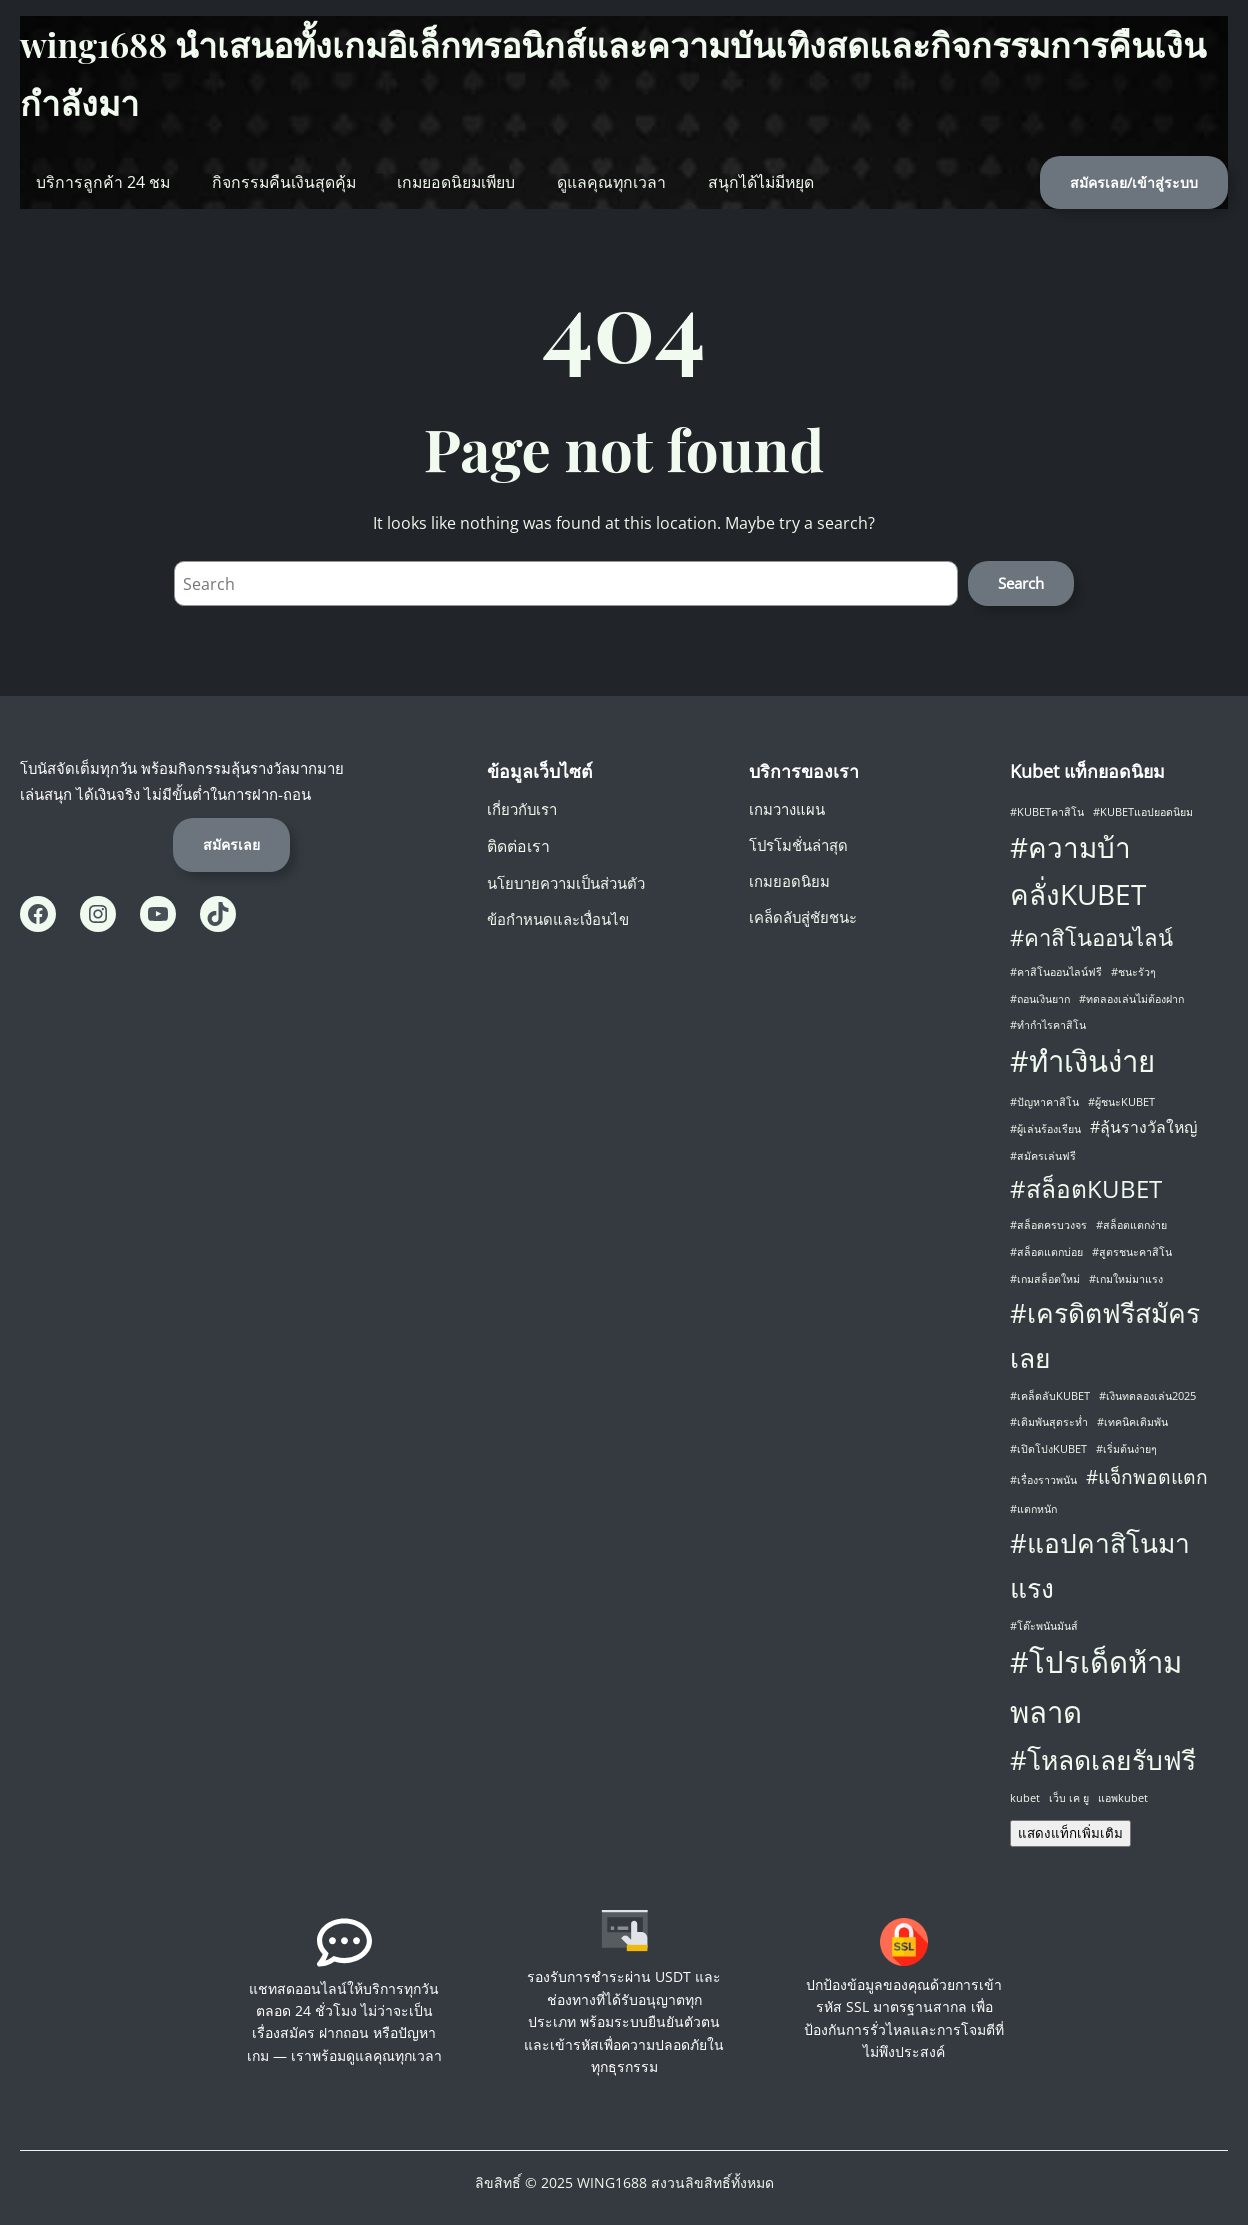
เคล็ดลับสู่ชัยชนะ (803, 917)
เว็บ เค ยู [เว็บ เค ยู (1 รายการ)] (1069, 1798)
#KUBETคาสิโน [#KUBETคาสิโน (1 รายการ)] (1047, 812)
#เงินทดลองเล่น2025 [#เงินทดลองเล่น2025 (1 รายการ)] (1147, 1396)
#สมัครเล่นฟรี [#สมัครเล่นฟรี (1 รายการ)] (1043, 1156)
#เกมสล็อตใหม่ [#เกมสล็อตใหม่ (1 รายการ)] (1045, 1279)
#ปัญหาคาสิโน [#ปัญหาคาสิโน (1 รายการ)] (1044, 1102)
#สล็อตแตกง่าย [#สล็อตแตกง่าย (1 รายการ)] (1131, 1225)
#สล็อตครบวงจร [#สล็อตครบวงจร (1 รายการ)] (1048, 1225)
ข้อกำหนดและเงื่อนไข (558, 919)
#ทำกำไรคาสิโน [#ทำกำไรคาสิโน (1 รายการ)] (1048, 1025)
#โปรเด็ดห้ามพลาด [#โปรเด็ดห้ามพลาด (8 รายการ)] (1096, 1687)
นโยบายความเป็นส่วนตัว (566, 883)
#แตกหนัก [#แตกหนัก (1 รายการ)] (1033, 1509)
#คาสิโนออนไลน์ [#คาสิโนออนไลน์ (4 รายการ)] (1091, 937)
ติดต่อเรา (518, 846)
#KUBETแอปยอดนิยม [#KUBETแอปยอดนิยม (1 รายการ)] (1143, 812)
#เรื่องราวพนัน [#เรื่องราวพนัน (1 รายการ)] (1043, 1480)
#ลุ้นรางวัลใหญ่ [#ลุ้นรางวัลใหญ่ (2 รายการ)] (1143, 1127)
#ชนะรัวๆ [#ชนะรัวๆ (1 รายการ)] (1133, 972)
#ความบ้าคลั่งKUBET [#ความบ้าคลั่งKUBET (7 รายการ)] (1078, 870)
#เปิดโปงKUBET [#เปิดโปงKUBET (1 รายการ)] (1048, 1449)
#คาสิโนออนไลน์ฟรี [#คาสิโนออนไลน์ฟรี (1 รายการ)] (1056, 972)
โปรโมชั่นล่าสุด (798, 845)
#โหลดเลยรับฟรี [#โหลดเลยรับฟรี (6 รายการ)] (1103, 1760)
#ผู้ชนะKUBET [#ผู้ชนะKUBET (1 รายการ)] (1121, 1102)
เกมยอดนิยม (789, 881)
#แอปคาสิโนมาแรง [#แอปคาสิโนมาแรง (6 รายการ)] (1100, 1565)
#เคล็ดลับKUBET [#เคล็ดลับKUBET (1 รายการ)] (1050, 1396)
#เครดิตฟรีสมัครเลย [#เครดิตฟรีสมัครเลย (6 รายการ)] (1105, 1335)
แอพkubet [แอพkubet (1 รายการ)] (1123, 1798)
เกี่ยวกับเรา (522, 809)
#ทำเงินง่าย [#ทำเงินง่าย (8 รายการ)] (1082, 1061)
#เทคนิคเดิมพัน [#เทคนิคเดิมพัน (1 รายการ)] (1132, 1422)
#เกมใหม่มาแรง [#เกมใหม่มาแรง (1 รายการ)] (1126, 1279)
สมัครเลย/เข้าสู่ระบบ (1134, 182)
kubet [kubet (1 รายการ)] (1025, 1798)
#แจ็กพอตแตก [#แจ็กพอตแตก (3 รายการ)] (1147, 1476)
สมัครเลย (231, 844)
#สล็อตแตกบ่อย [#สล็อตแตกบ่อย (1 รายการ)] (1046, 1252)
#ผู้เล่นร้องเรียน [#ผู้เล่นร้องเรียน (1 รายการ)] (1045, 1129)
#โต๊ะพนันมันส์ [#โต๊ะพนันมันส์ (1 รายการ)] (1044, 1626)
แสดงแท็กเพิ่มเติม (1070, 1833)
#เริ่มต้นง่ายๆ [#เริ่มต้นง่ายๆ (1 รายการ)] (1126, 1449)
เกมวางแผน (787, 809)
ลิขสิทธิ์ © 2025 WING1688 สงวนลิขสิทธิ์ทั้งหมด (624, 2182)
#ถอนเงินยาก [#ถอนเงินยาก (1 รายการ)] (1040, 999)
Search (1021, 583)
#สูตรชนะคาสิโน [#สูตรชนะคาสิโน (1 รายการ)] (1132, 1252)
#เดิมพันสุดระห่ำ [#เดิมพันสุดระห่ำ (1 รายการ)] (1049, 1422)
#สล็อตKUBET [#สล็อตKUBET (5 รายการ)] (1086, 1188)
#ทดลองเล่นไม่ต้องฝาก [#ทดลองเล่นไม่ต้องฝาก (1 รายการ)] (1131, 999)
